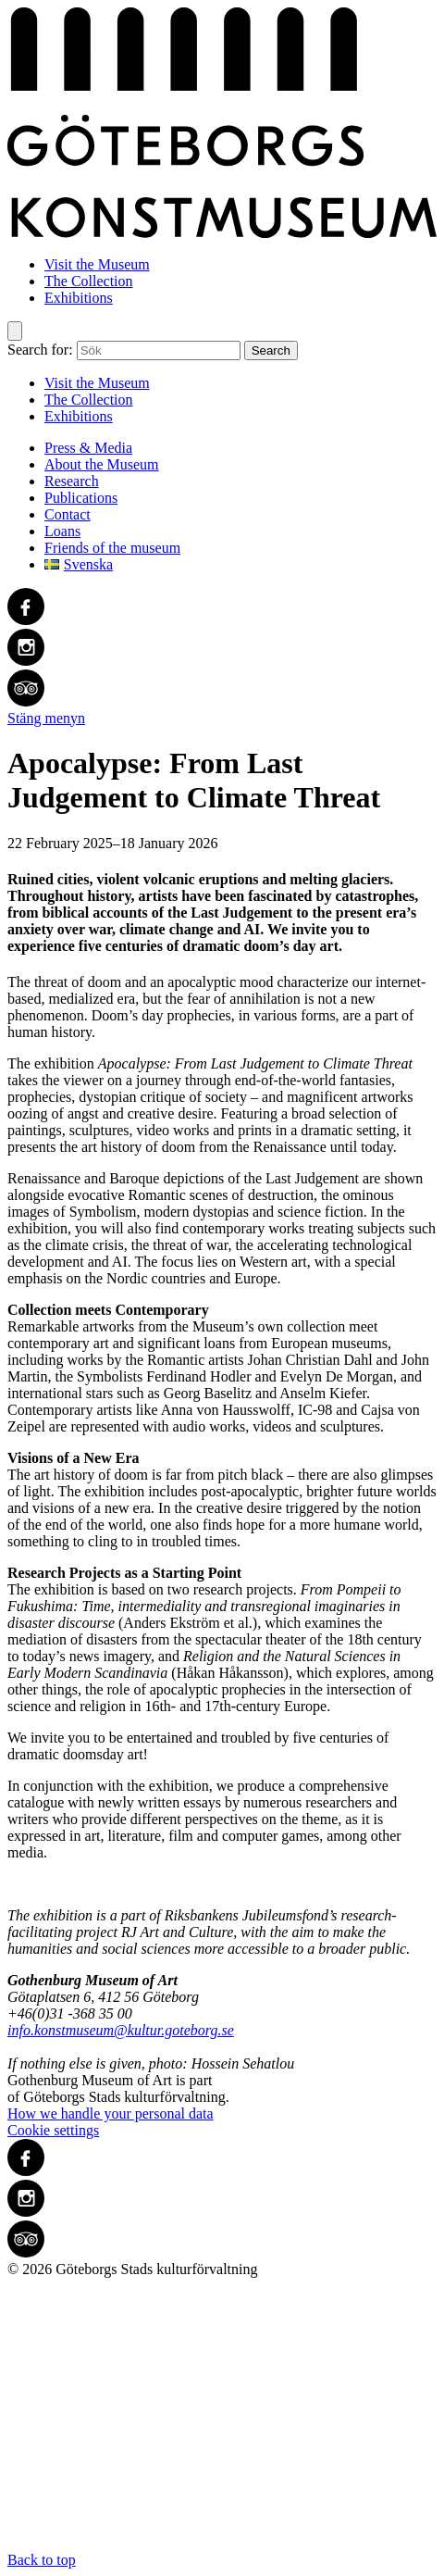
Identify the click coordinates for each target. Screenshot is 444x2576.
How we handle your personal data (110, 2113)
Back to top (222, 2423)
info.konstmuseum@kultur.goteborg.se (120, 2030)
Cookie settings (53, 2130)
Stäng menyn (46, 718)
